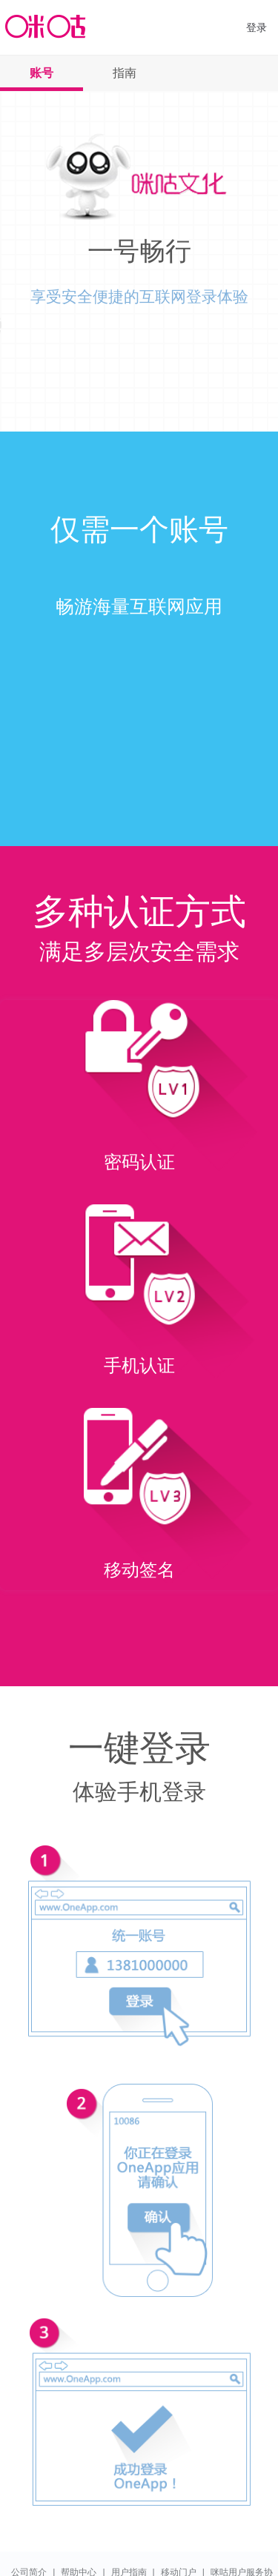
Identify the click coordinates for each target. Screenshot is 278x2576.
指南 (124, 73)
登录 (256, 27)
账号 (41, 73)
